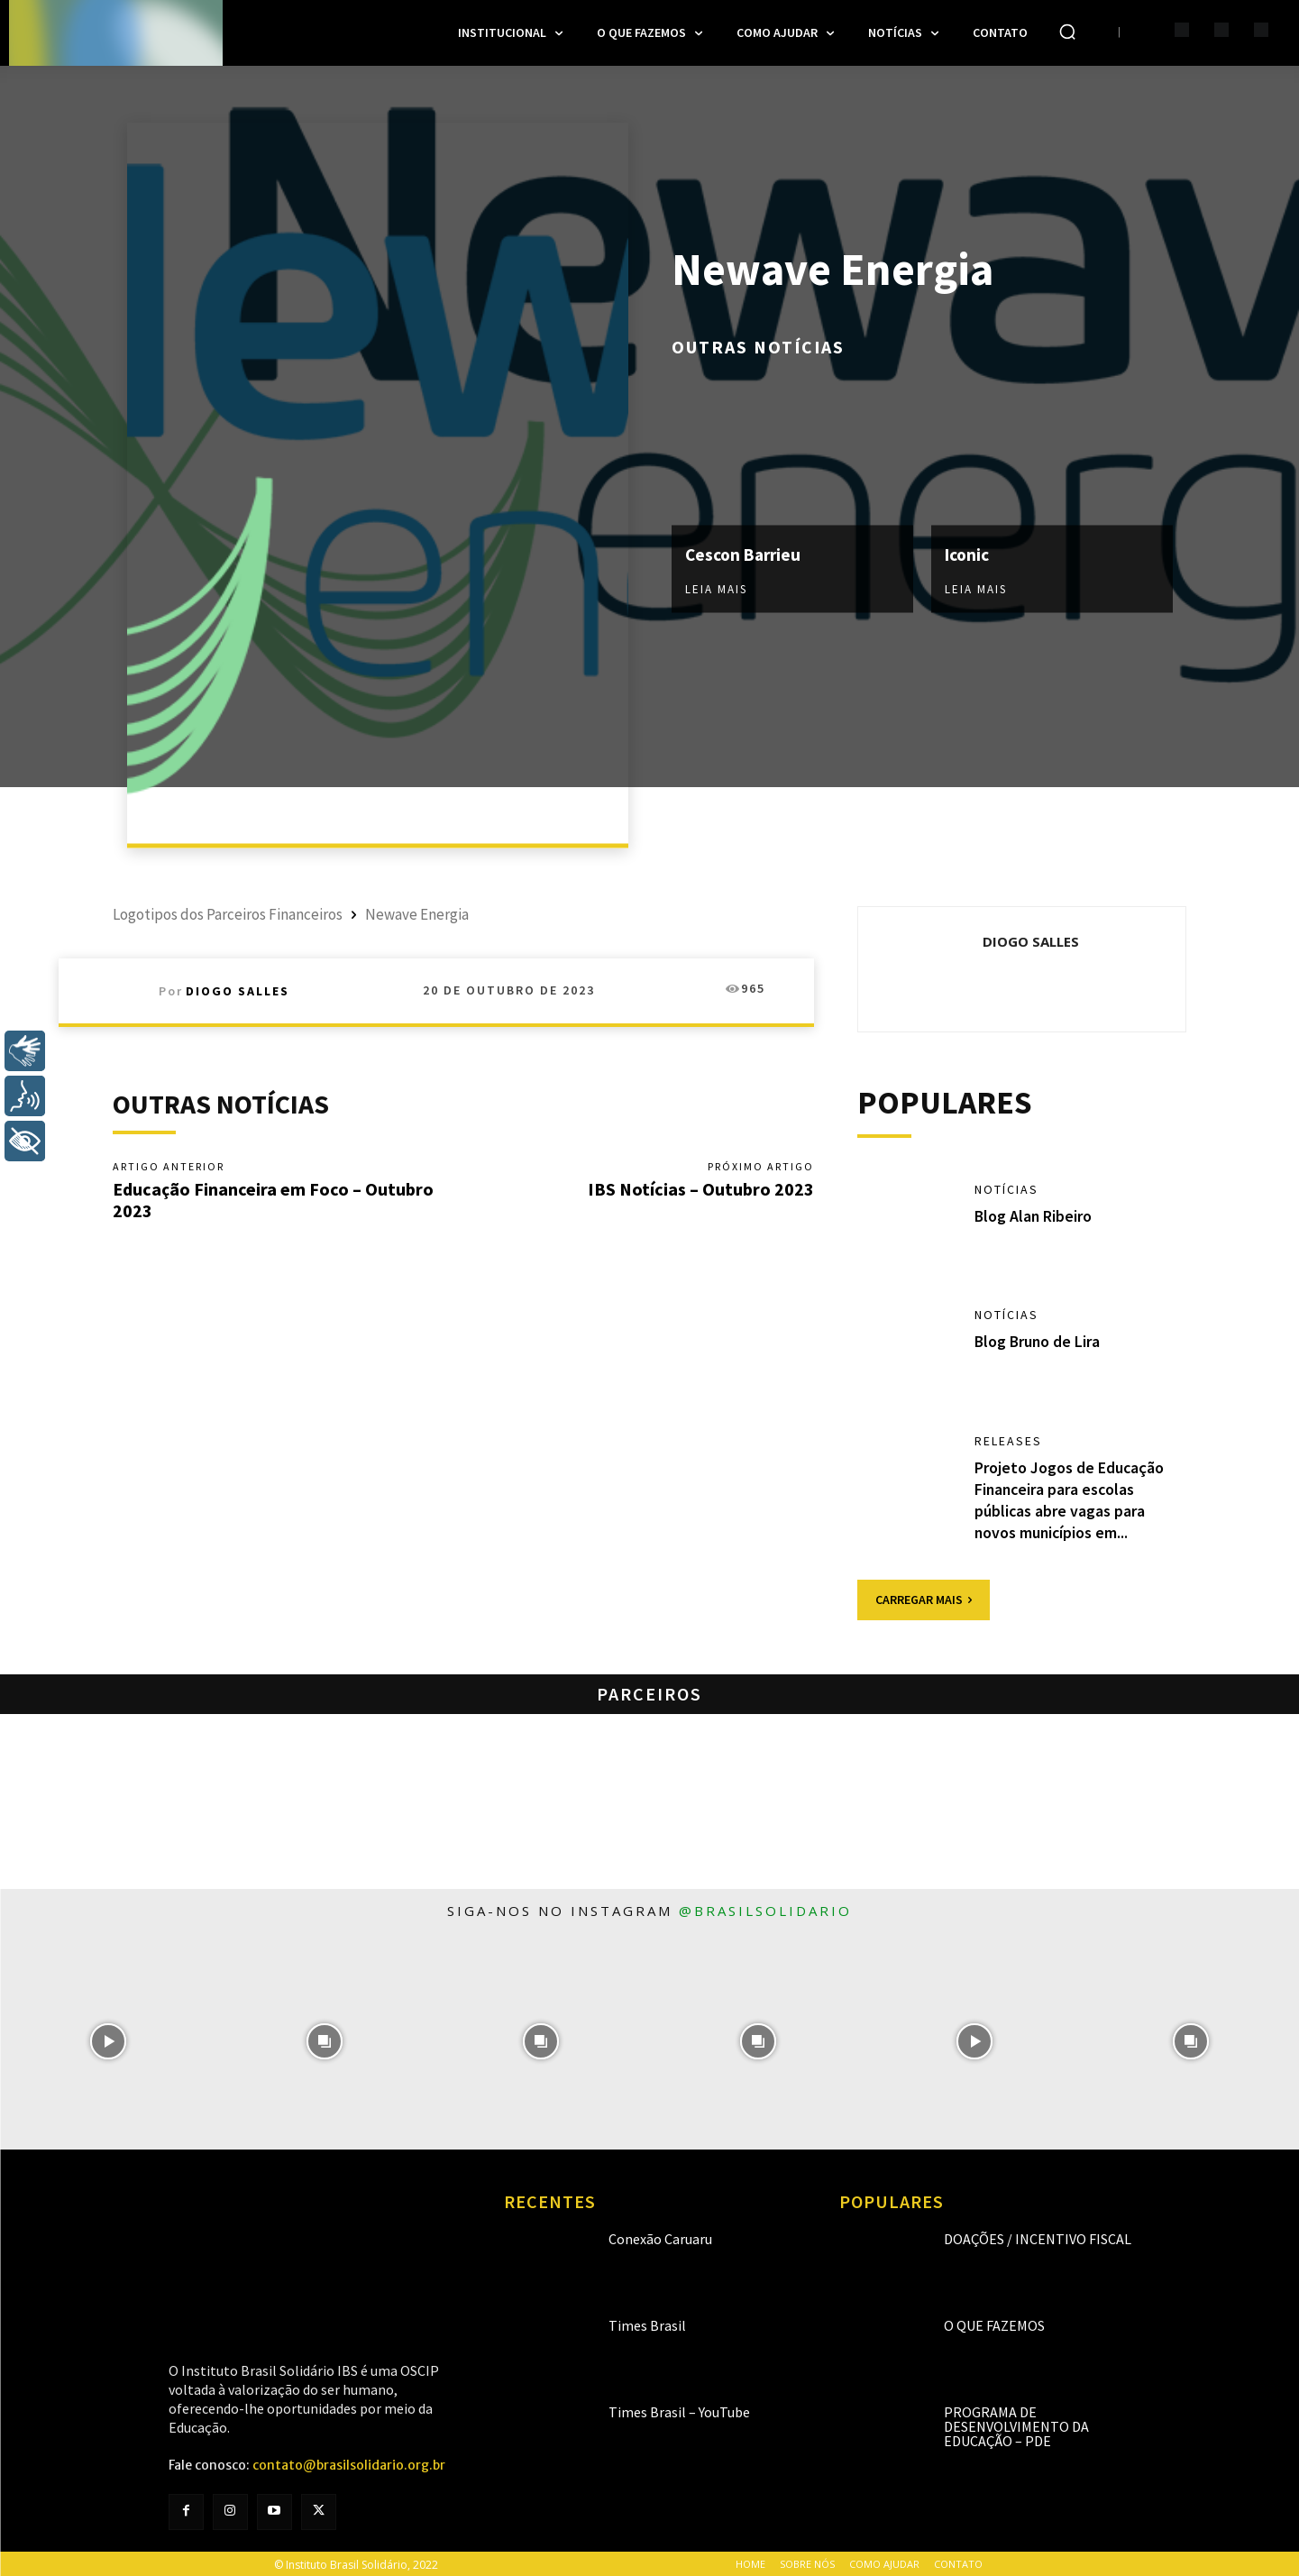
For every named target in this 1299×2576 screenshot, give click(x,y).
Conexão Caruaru (660, 2237)
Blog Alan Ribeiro (1033, 1215)
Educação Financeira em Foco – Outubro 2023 (273, 1200)
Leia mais (716, 589)
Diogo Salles (237, 991)
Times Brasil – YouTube (679, 2410)
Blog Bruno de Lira (1038, 1342)
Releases (1008, 1441)
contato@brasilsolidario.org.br (348, 2463)
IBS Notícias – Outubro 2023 (701, 1189)
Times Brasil (647, 2324)
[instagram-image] (108, 2039)
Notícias (1006, 1190)
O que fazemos (994, 2324)
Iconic (969, 554)
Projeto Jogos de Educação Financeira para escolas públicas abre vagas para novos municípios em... (1069, 1499)
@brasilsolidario (765, 1909)
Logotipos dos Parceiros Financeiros (228, 914)
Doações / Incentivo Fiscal (1037, 2237)
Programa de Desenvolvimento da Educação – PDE (1016, 2424)
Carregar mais (923, 1598)
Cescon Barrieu (746, 554)
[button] (1067, 32)
